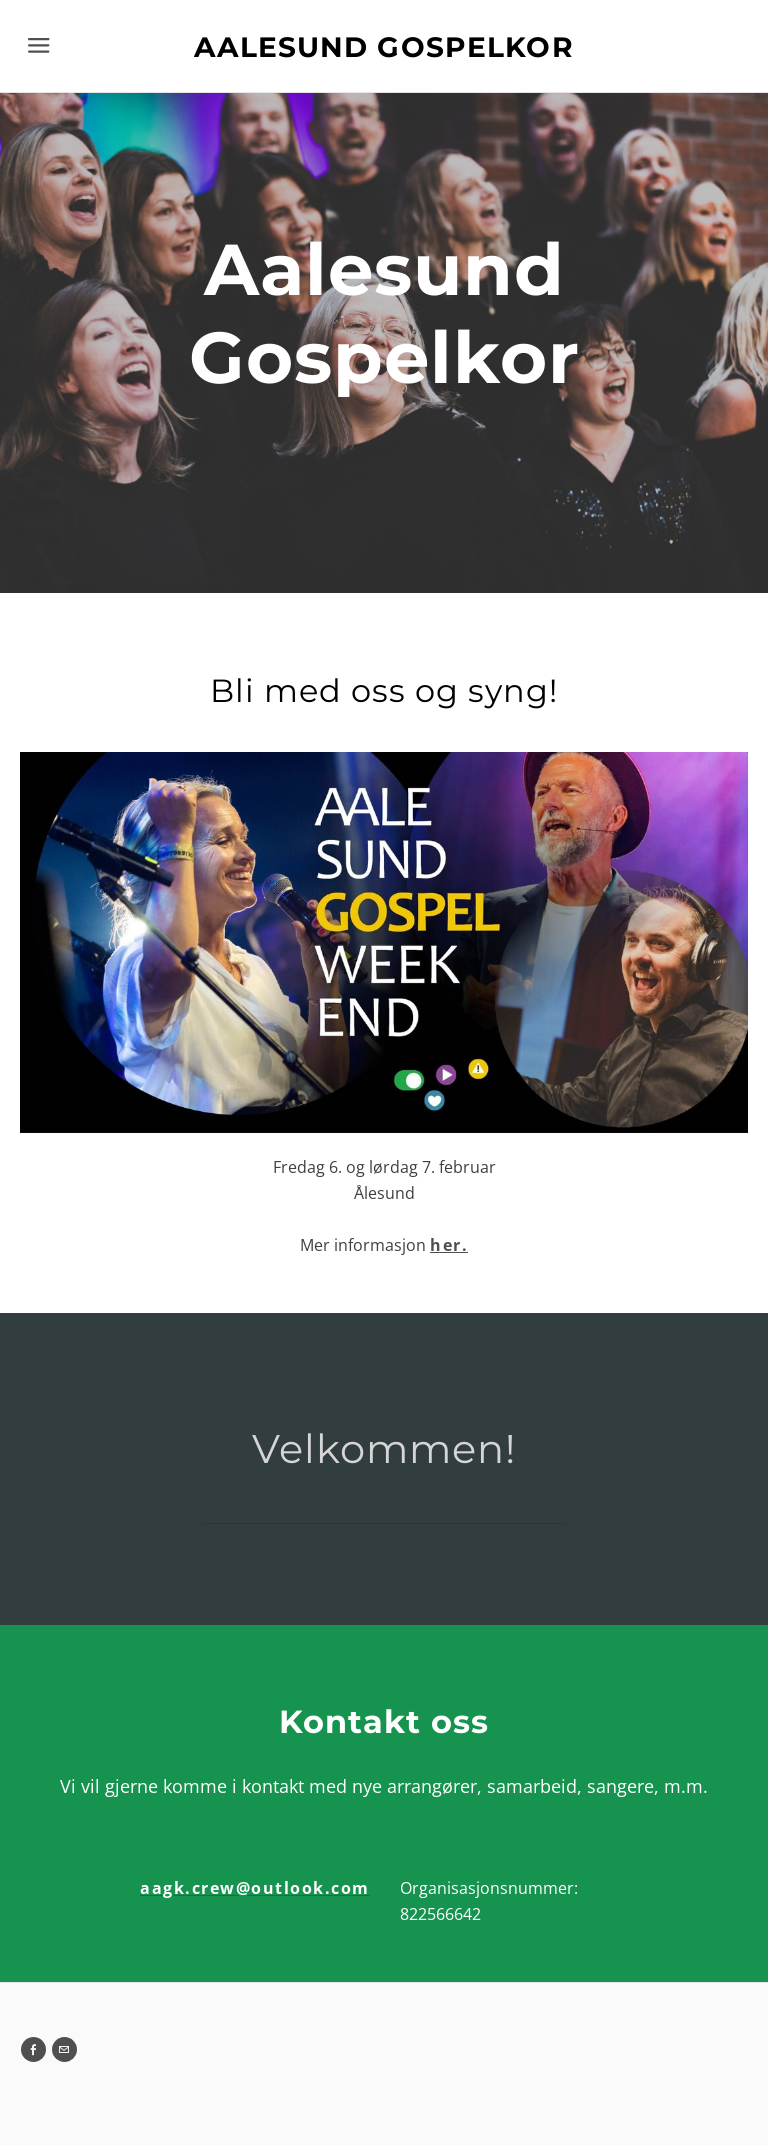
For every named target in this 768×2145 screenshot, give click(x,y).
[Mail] (64, 2049)
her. (449, 1245)
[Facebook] (33, 2049)
